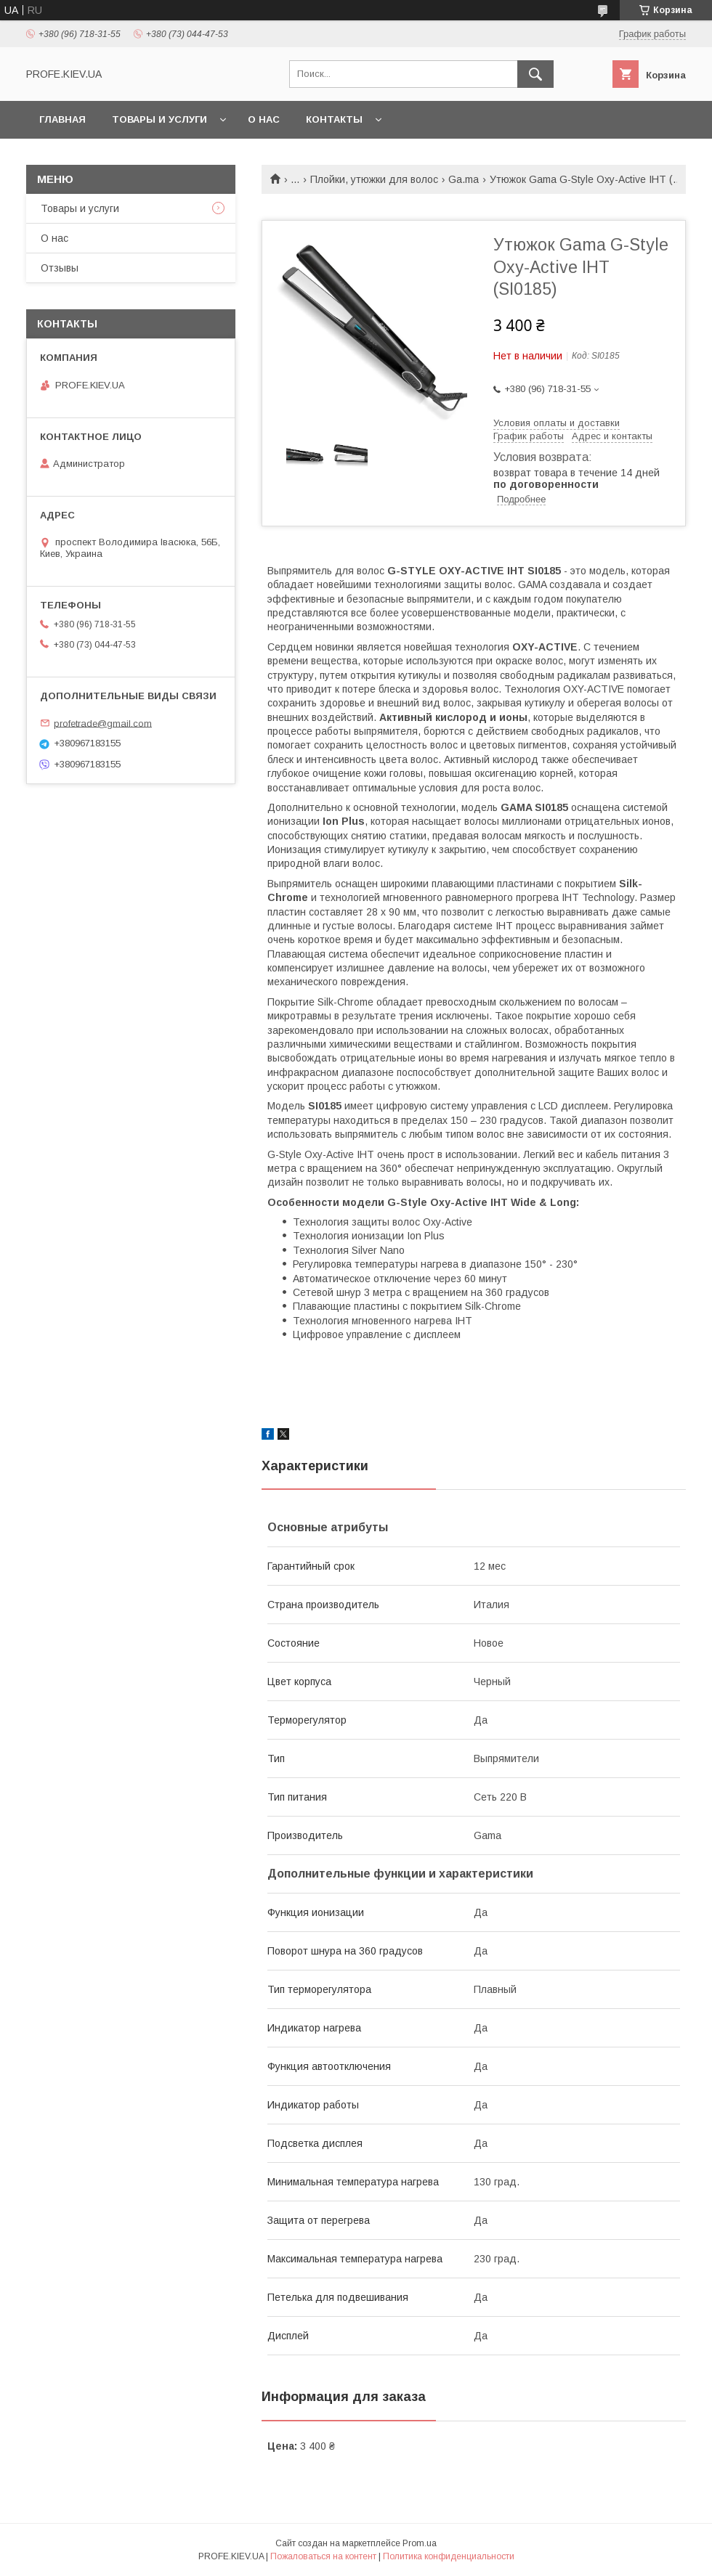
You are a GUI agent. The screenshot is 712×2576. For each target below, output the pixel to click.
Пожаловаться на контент (323, 2556)
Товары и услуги (159, 119)
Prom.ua (419, 2543)
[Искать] (535, 74)
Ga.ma (463, 179)
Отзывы (59, 268)
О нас (264, 119)
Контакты (334, 119)
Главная (62, 119)
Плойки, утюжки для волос (374, 179)
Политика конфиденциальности (448, 2556)
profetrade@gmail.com (103, 722)
